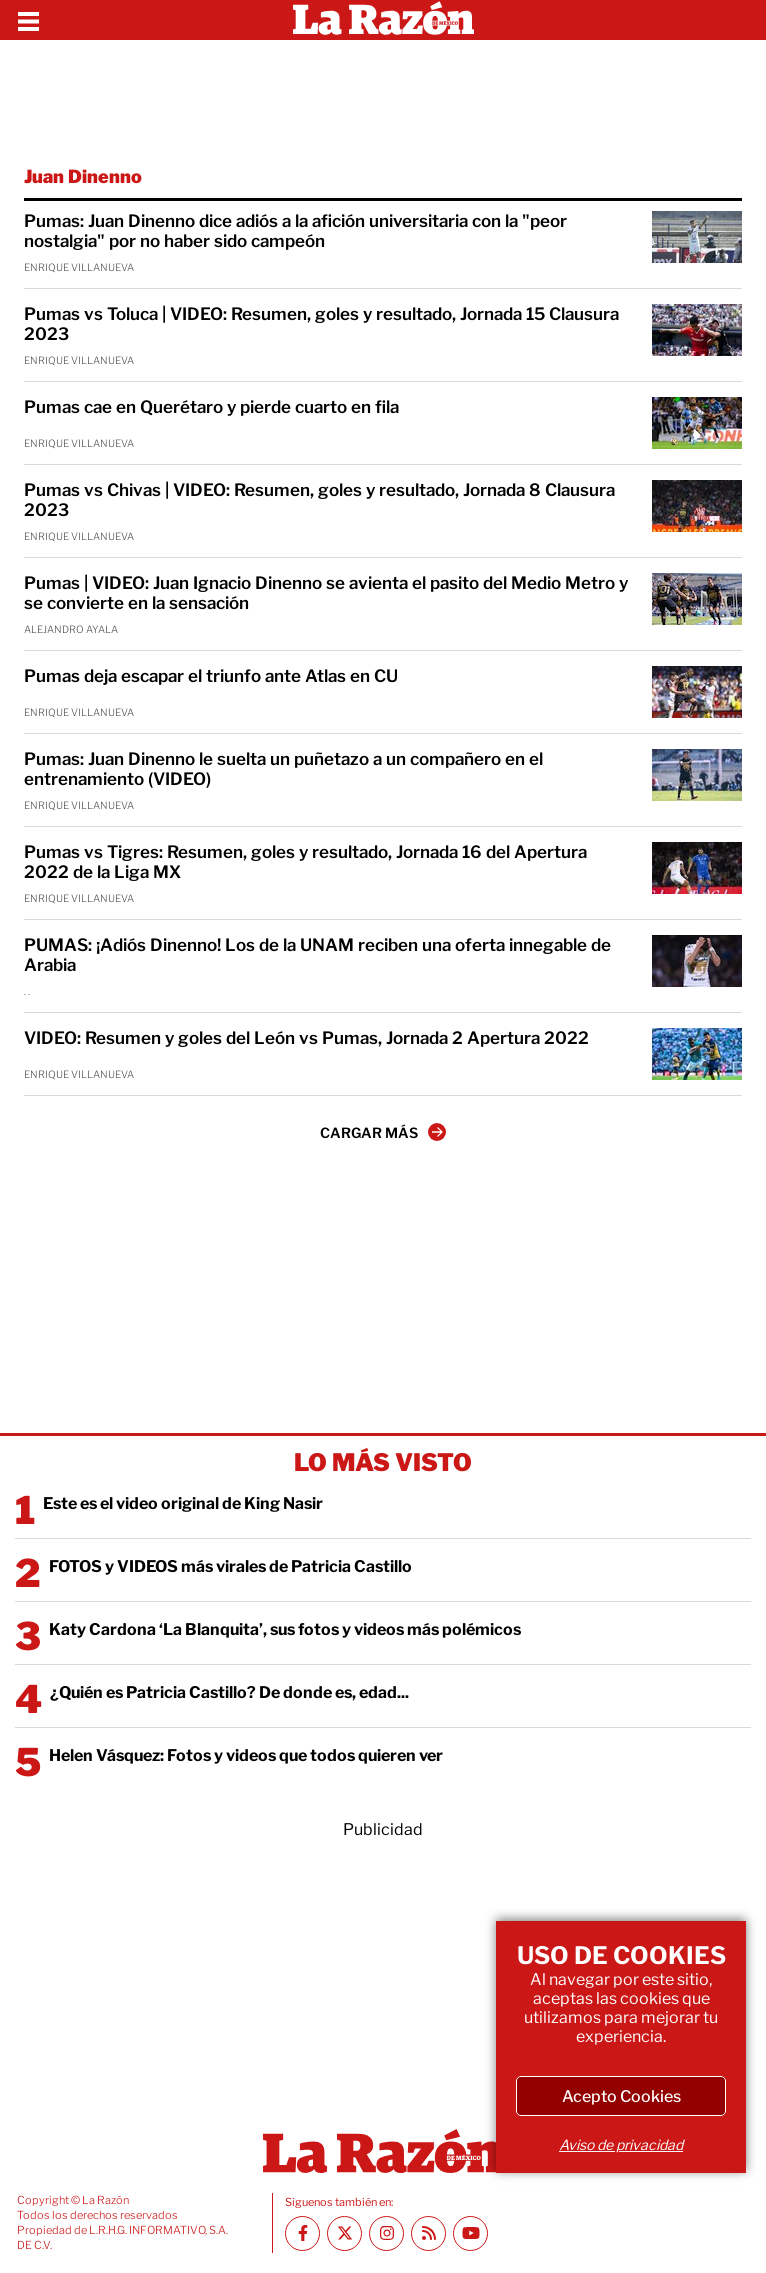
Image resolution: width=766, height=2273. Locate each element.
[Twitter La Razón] (344, 2233)
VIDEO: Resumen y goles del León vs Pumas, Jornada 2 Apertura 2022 (306, 1038)
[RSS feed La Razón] (428, 2233)
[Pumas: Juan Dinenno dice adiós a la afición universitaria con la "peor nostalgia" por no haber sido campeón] (697, 237)
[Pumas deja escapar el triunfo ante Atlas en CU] (697, 692)
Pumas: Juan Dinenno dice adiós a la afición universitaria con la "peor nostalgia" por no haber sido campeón (295, 231)
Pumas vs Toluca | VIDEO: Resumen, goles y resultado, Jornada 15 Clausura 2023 (321, 324)
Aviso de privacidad (621, 2144)
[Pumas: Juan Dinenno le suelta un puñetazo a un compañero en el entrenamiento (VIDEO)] (697, 775)
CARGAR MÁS (383, 1132)
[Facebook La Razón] (302, 2233)
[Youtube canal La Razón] (470, 2233)
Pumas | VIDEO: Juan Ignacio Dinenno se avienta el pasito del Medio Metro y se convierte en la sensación (326, 593)
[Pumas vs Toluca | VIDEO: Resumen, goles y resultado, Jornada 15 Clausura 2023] (697, 330)
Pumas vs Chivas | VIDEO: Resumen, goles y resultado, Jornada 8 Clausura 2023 (319, 500)
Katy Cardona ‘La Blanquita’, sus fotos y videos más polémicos (285, 1629)
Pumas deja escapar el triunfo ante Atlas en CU (211, 676)
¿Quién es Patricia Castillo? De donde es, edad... (229, 1692)
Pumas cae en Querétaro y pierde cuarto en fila (211, 407)
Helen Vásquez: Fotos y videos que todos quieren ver (246, 1755)
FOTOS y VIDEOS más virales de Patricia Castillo (230, 1566)
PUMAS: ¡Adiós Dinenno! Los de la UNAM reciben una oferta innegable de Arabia (317, 955)
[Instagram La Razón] (386, 2233)
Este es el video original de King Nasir (183, 1503)
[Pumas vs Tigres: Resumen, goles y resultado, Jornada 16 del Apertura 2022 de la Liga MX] (697, 868)
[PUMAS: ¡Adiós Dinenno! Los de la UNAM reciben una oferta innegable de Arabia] (697, 961)
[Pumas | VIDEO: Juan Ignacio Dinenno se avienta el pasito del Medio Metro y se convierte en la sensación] (697, 599)
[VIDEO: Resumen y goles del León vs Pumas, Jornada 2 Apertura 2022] (697, 1054)
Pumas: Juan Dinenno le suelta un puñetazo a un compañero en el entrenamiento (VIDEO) (283, 769)
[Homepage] (383, 20)
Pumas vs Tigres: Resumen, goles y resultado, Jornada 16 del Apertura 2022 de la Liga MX (305, 862)
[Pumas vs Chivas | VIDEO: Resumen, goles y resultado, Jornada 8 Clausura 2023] (697, 506)
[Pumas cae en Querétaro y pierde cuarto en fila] (697, 423)
